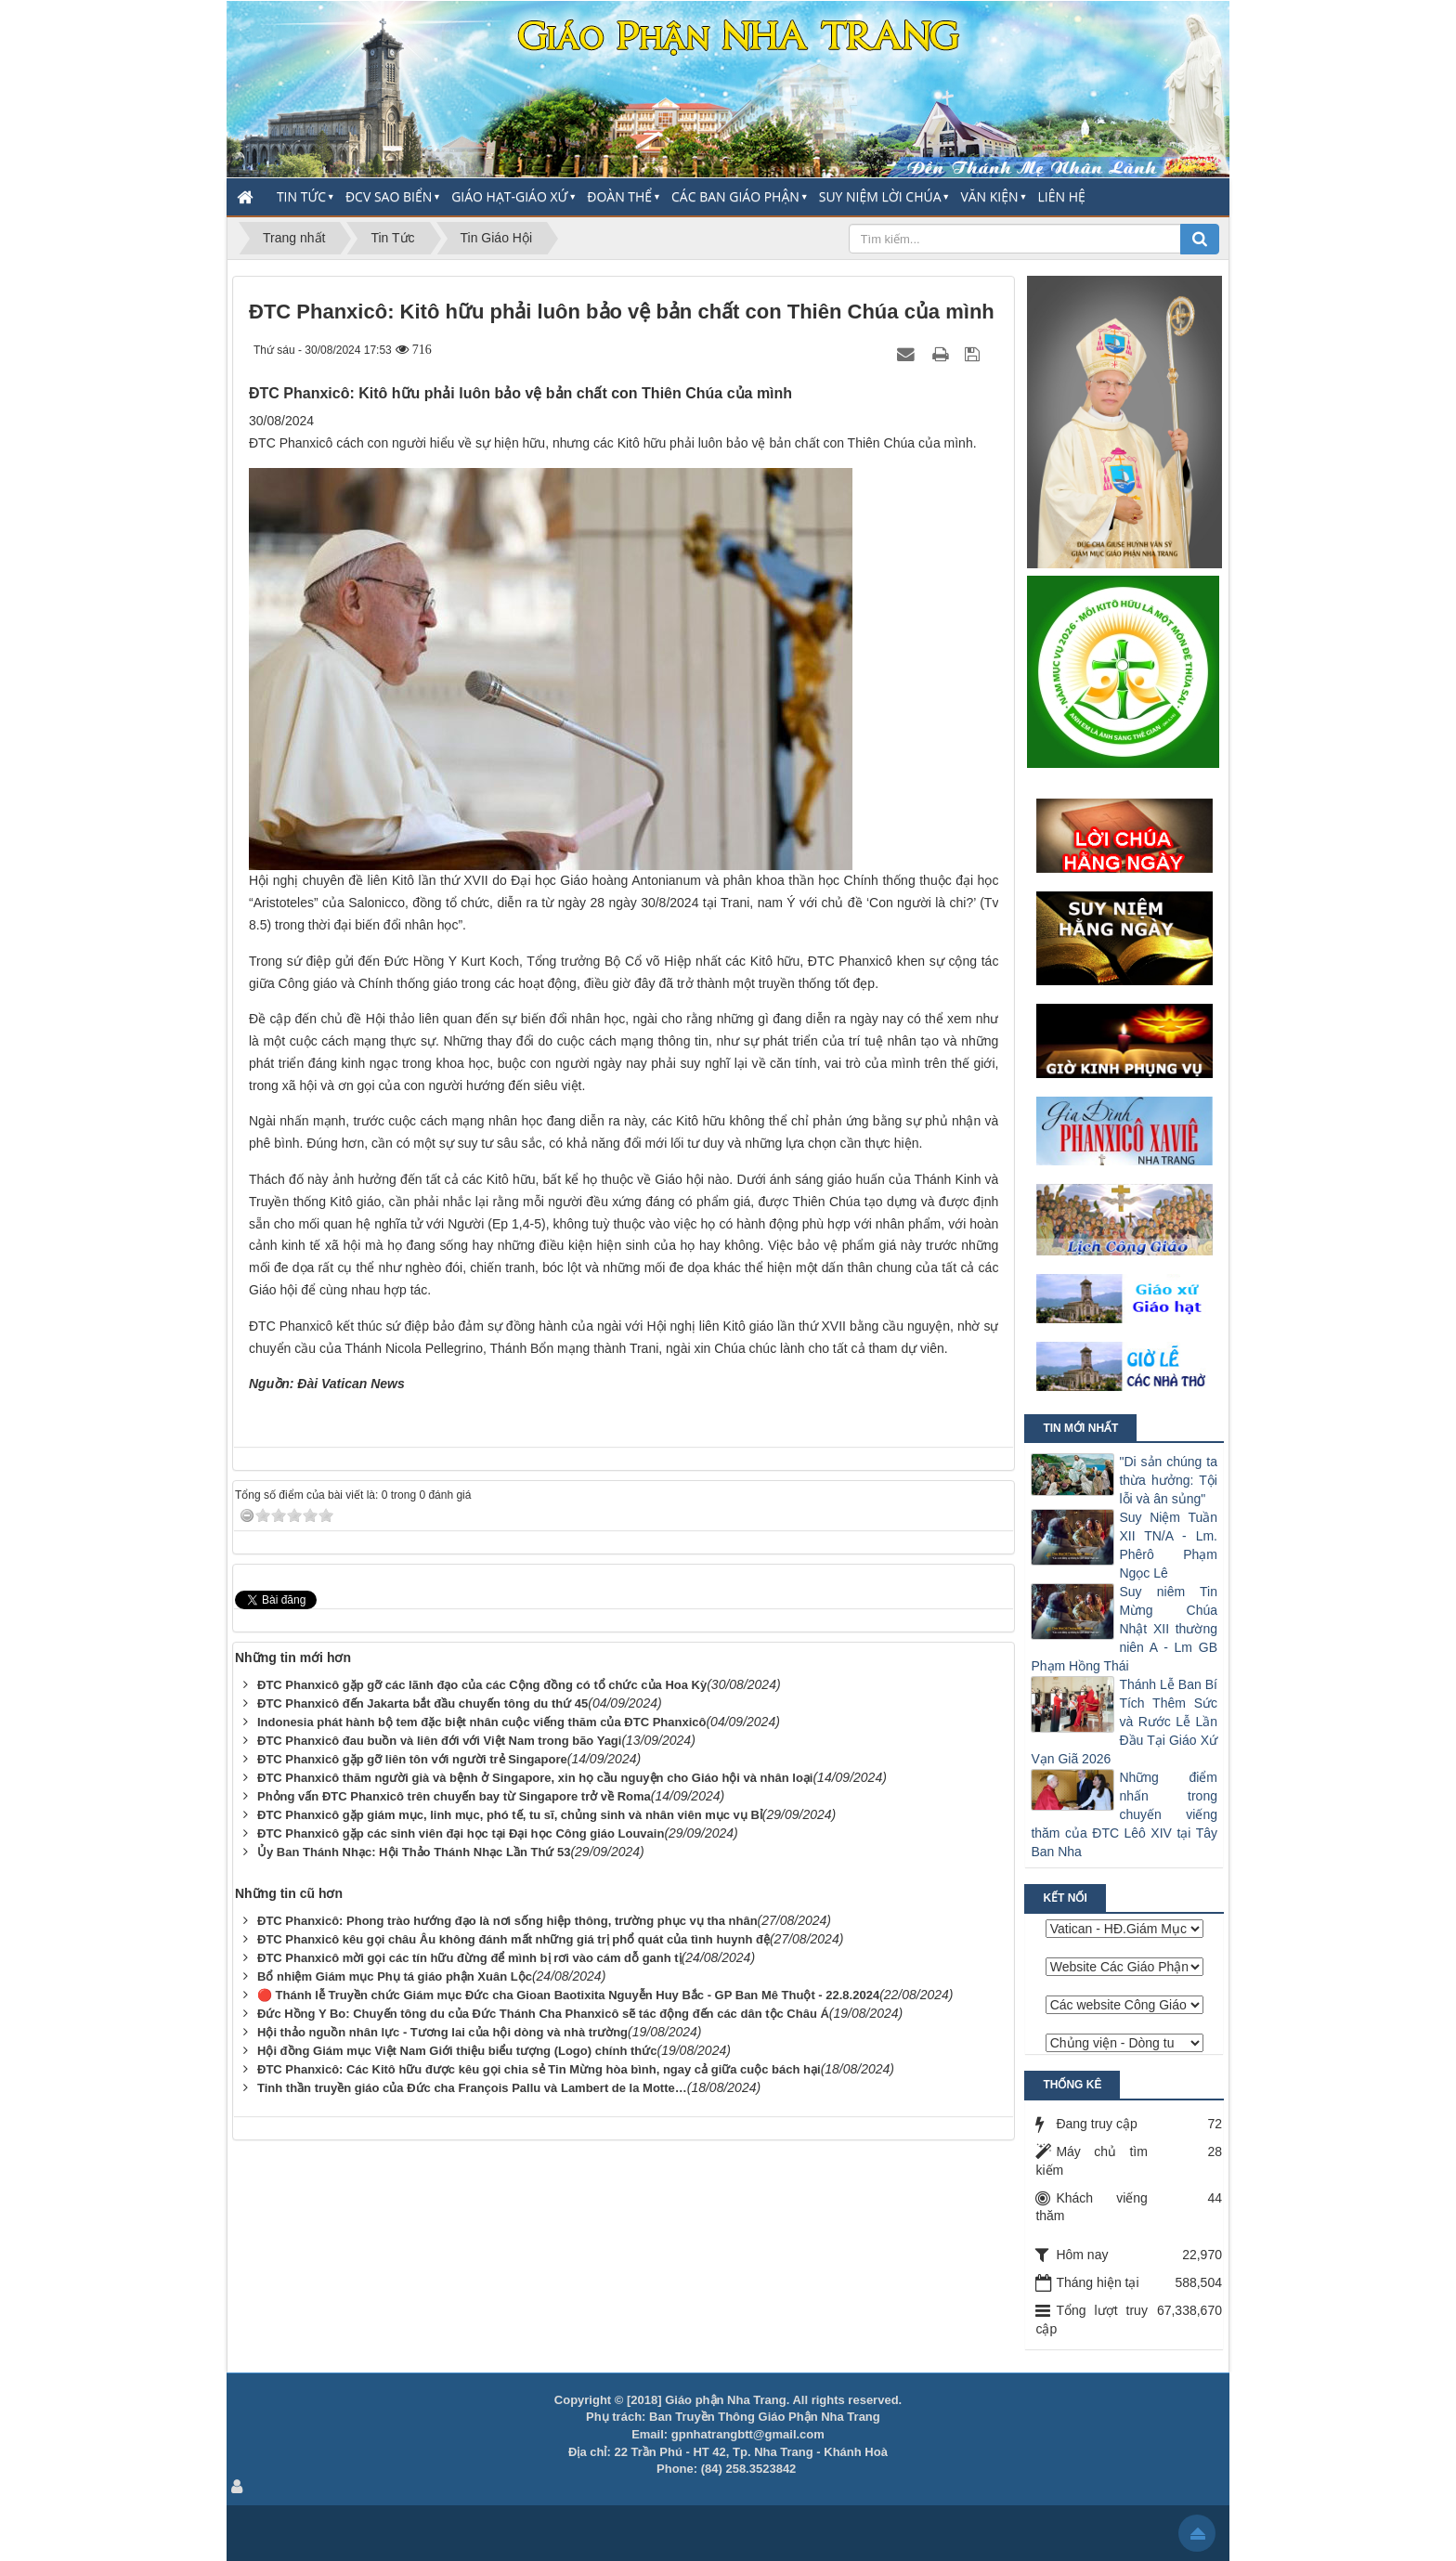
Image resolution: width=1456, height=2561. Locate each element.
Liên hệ (1062, 196)
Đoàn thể (619, 196)
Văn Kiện (989, 196)
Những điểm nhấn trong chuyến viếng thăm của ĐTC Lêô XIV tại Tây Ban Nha (1124, 1814)
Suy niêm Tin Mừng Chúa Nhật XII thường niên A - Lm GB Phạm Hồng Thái (1124, 1628)
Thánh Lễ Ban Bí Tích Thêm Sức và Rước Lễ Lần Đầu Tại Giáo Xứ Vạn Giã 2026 (1124, 1721)
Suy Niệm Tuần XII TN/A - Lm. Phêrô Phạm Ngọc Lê (1168, 1545)
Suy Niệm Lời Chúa (880, 196)
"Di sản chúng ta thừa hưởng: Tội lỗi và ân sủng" (1168, 1480)
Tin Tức (301, 196)
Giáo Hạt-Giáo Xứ (509, 196)
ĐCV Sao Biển (388, 196)
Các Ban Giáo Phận (735, 196)
